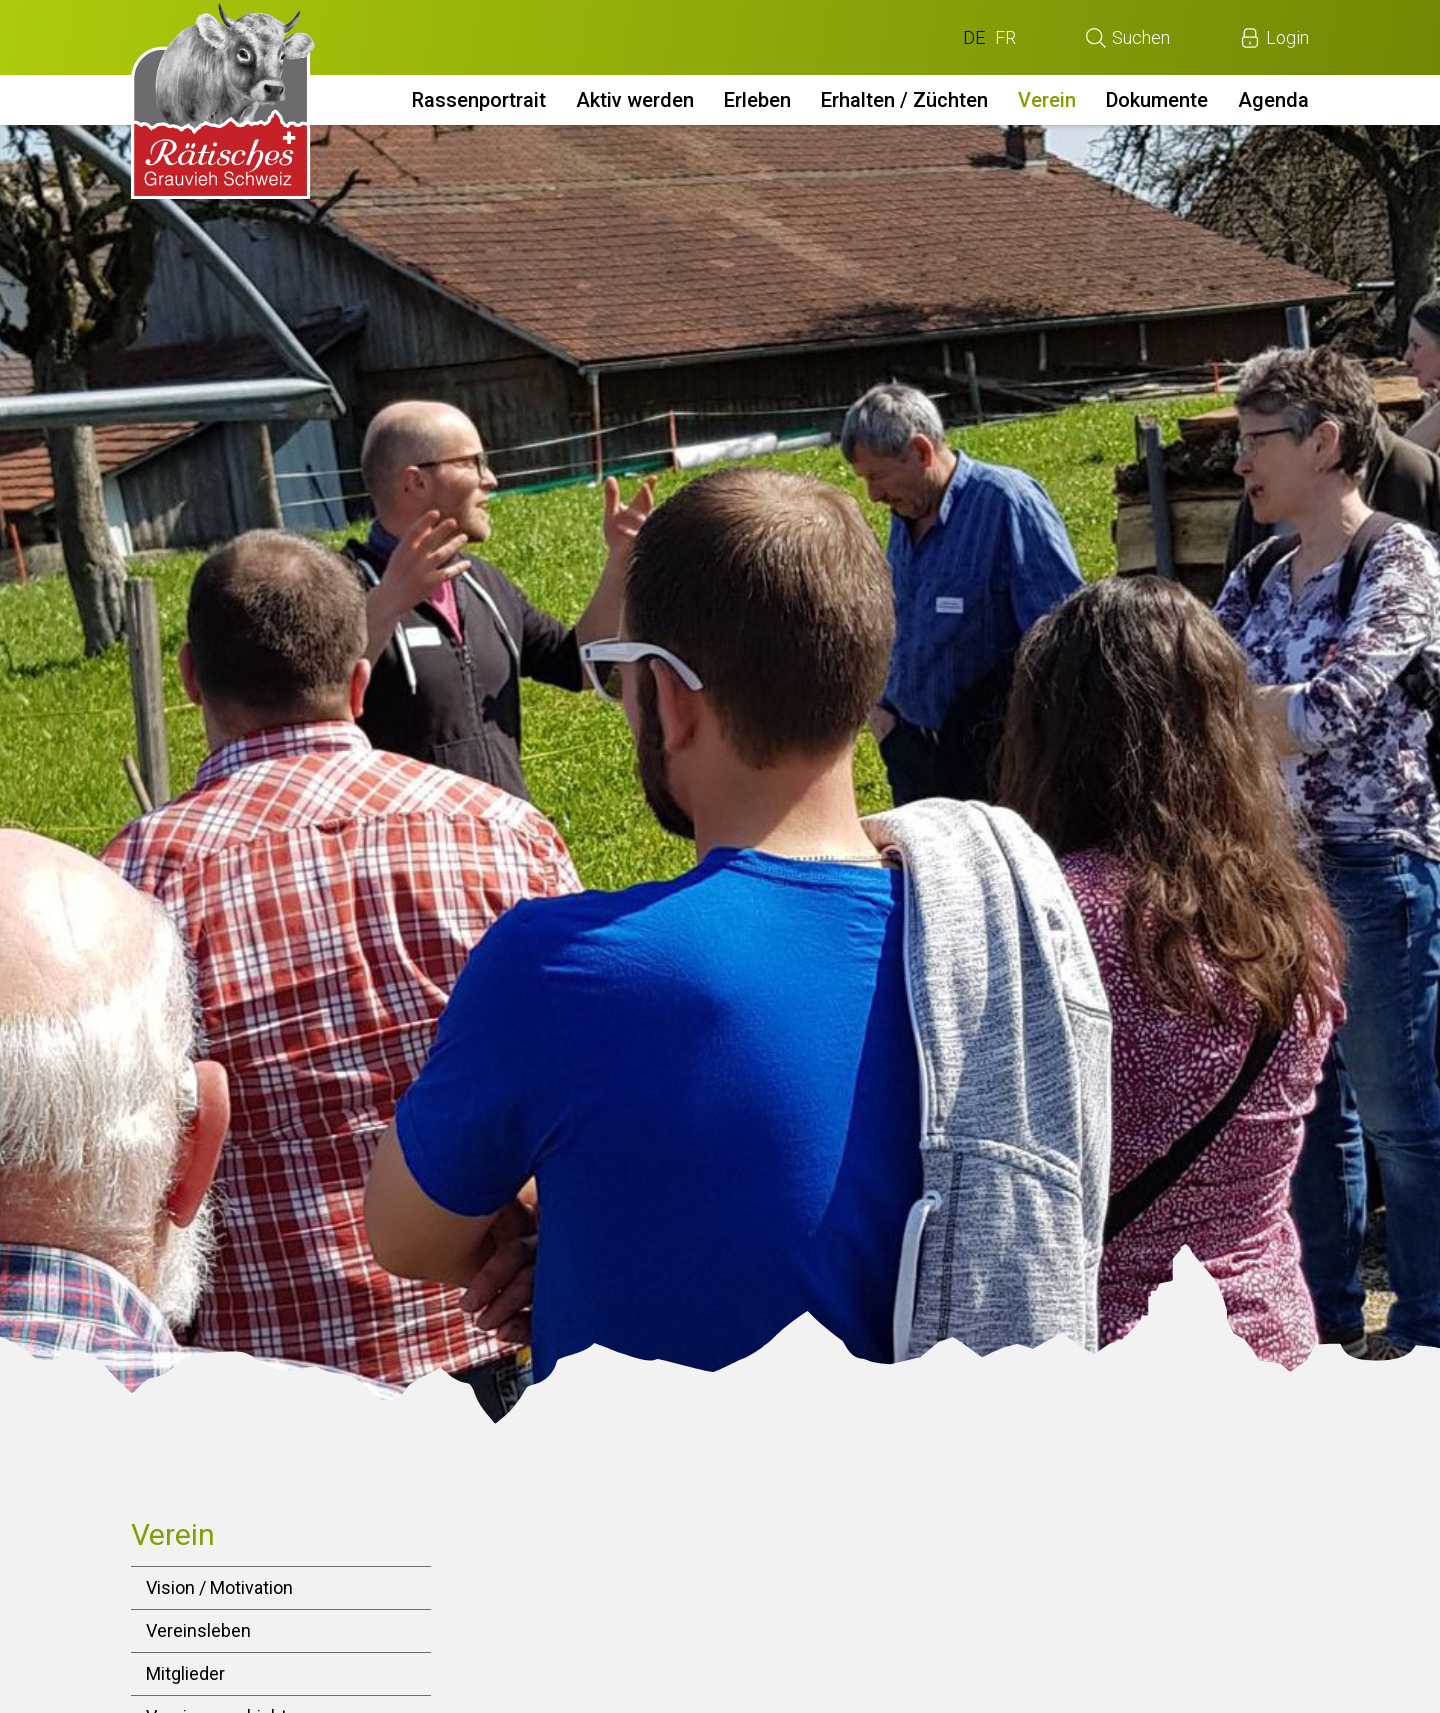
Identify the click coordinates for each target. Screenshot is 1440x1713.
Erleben (757, 100)
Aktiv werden (635, 100)
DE (974, 37)
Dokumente (1157, 100)
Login (1287, 37)
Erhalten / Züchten (904, 100)
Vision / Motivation (219, 1587)
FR (1005, 37)
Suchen (1141, 37)
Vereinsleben (198, 1630)
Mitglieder (185, 1673)
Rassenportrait (479, 100)
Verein (1047, 100)
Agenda (1273, 100)
